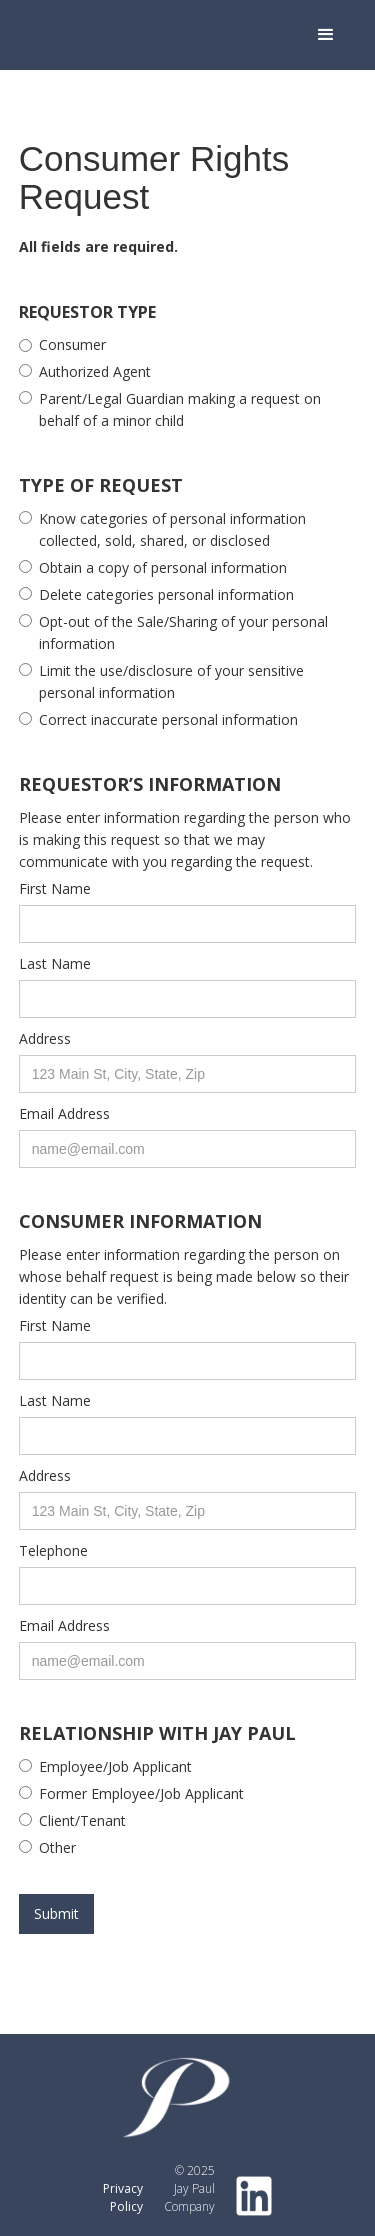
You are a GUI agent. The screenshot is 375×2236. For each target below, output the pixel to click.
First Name (55, 888)
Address (45, 1038)
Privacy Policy (123, 2197)
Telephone (53, 1550)
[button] (326, 35)
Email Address (64, 1113)
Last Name (55, 963)
